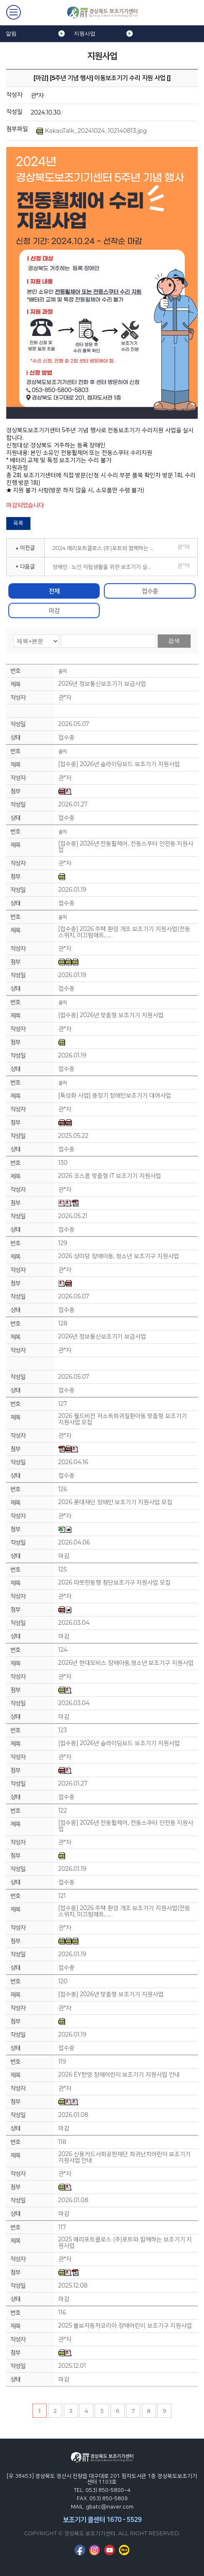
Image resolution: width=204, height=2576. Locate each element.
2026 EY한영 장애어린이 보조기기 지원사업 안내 (119, 2074)
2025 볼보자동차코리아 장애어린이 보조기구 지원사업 (125, 2325)
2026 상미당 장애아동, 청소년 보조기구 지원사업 (118, 1256)
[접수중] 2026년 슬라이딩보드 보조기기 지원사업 (119, 764)
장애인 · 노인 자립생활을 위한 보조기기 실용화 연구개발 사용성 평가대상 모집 (106, 566)
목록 (18, 523)
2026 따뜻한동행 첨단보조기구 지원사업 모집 (114, 1582)
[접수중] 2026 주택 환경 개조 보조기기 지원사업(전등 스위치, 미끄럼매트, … (124, 932)
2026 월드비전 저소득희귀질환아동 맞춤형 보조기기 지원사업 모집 (122, 1419)
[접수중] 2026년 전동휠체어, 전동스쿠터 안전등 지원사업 (126, 846)
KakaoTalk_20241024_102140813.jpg (91, 130)
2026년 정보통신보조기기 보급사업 (102, 684)
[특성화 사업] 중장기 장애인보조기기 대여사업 (114, 1095)
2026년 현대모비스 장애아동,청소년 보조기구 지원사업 (126, 1663)
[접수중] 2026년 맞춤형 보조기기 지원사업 (111, 1015)
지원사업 (85, 33)
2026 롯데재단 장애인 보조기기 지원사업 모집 (115, 1502)
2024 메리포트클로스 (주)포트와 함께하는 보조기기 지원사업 (106, 548)
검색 (174, 640)
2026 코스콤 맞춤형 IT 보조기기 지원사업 (109, 1176)
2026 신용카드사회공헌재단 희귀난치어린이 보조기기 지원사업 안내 (124, 2157)
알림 (11, 33)
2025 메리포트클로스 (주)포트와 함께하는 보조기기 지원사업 (125, 2242)
